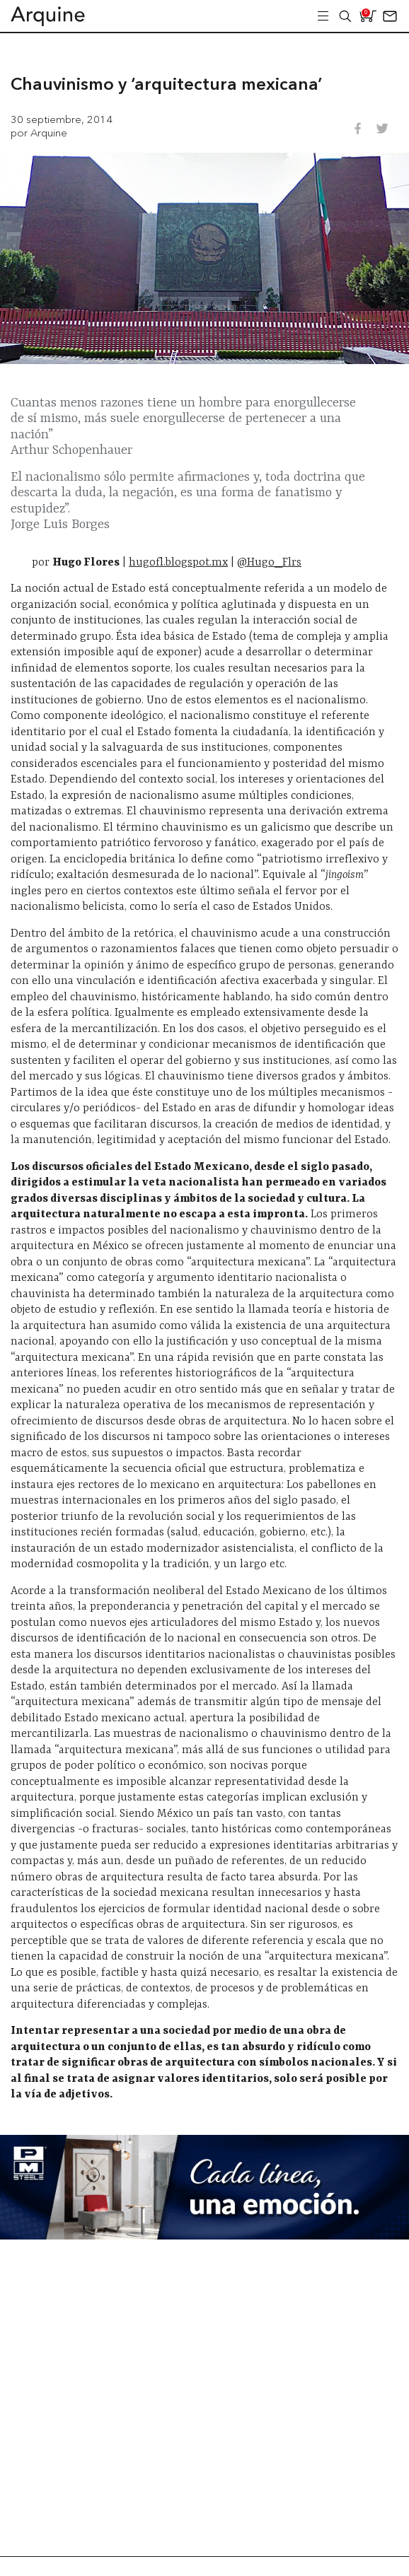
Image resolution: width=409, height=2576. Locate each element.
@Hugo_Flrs (269, 562)
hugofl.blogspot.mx (178, 562)
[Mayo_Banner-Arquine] (204, 2235)
